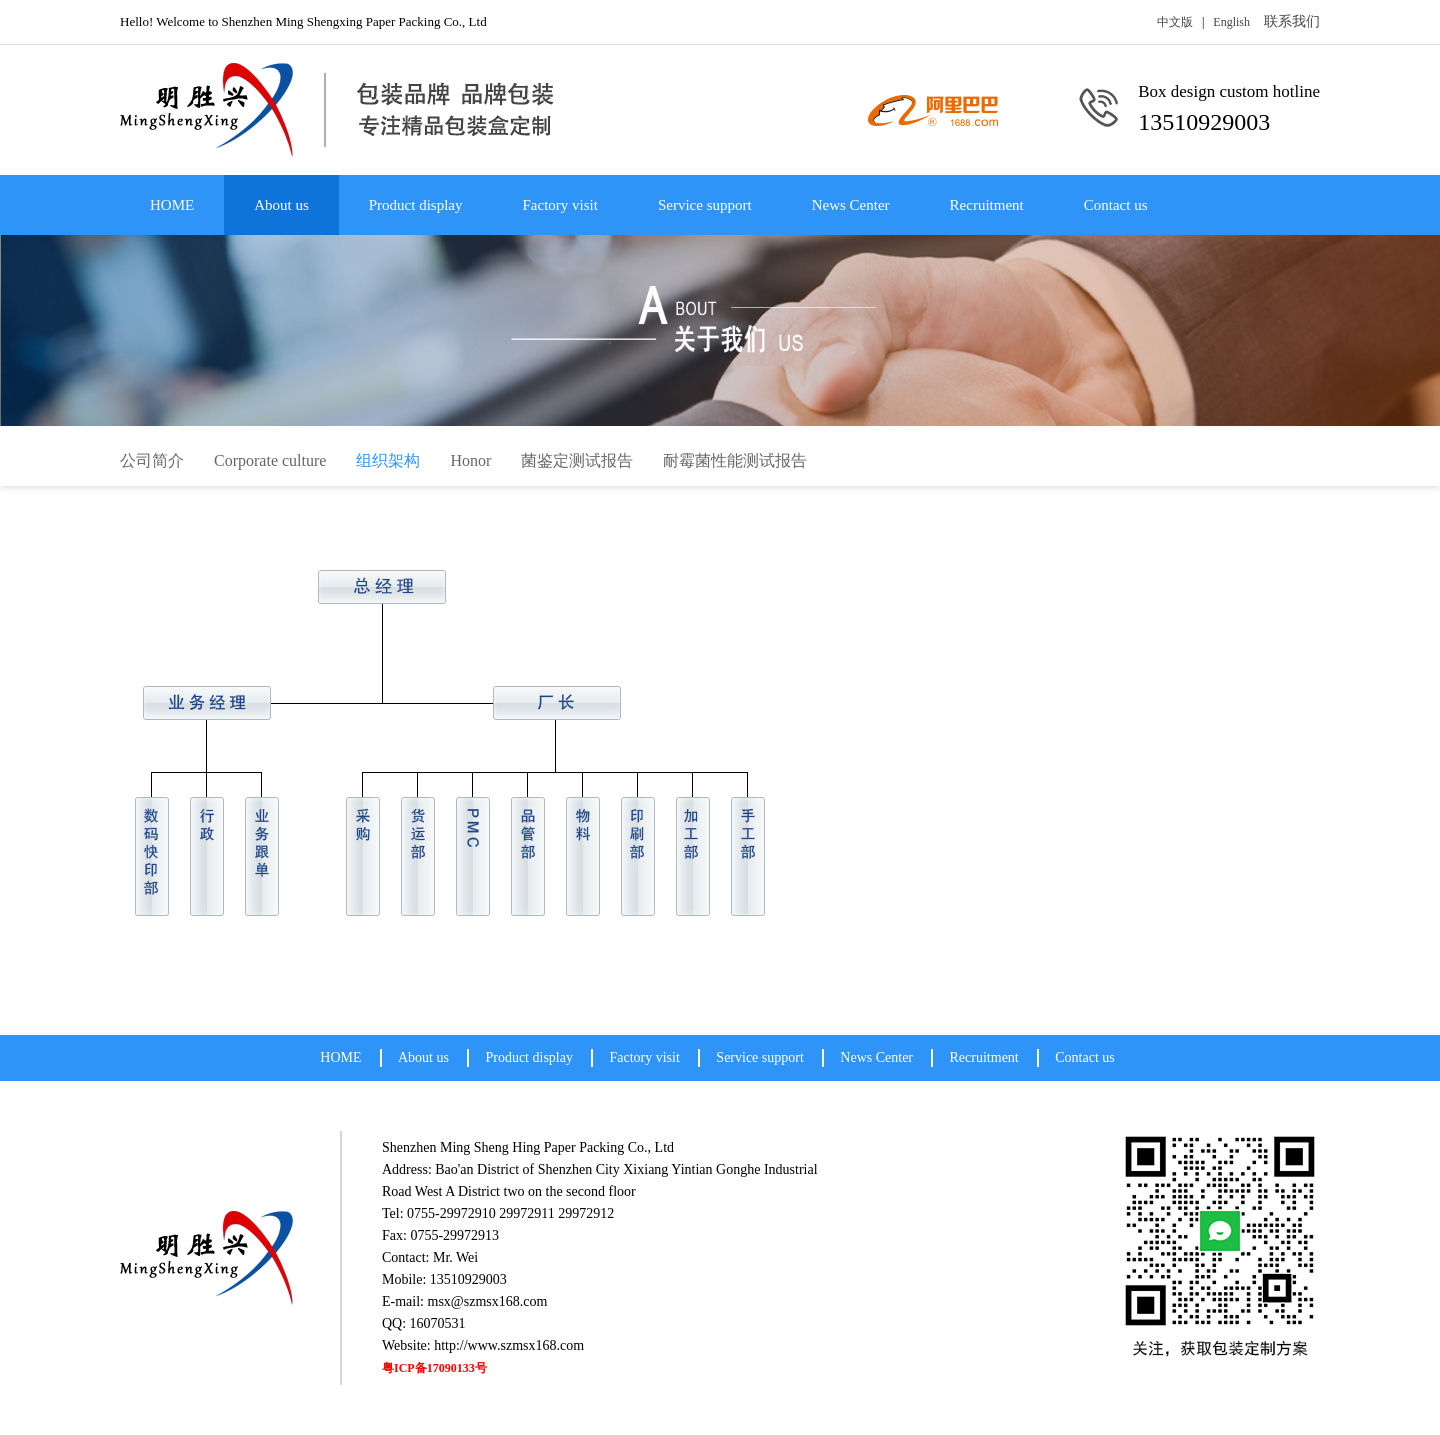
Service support (705, 205)
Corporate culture (270, 460)
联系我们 (1292, 21)
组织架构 (388, 460)
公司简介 (152, 460)
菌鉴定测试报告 (577, 460)
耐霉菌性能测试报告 (735, 460)
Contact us (1116, 205)
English (1231, 22)
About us (281, 205)
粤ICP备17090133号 (434, 1368)
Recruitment (987, 205)
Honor (470, 460)
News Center (851, 205)
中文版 (1175, 22)
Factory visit (560, 205)
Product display (416, 205)
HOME (172, 205)
